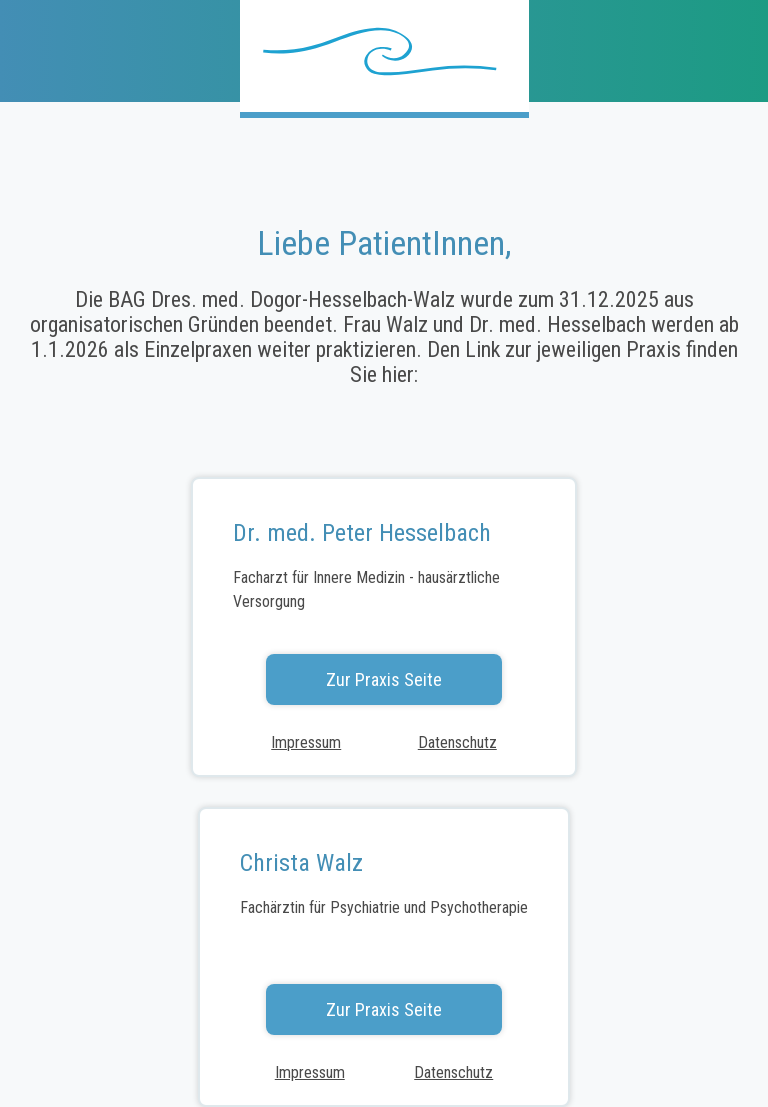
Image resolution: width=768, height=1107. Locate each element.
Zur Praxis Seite (384, 679)
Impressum (306, 742)
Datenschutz (457, 742)
